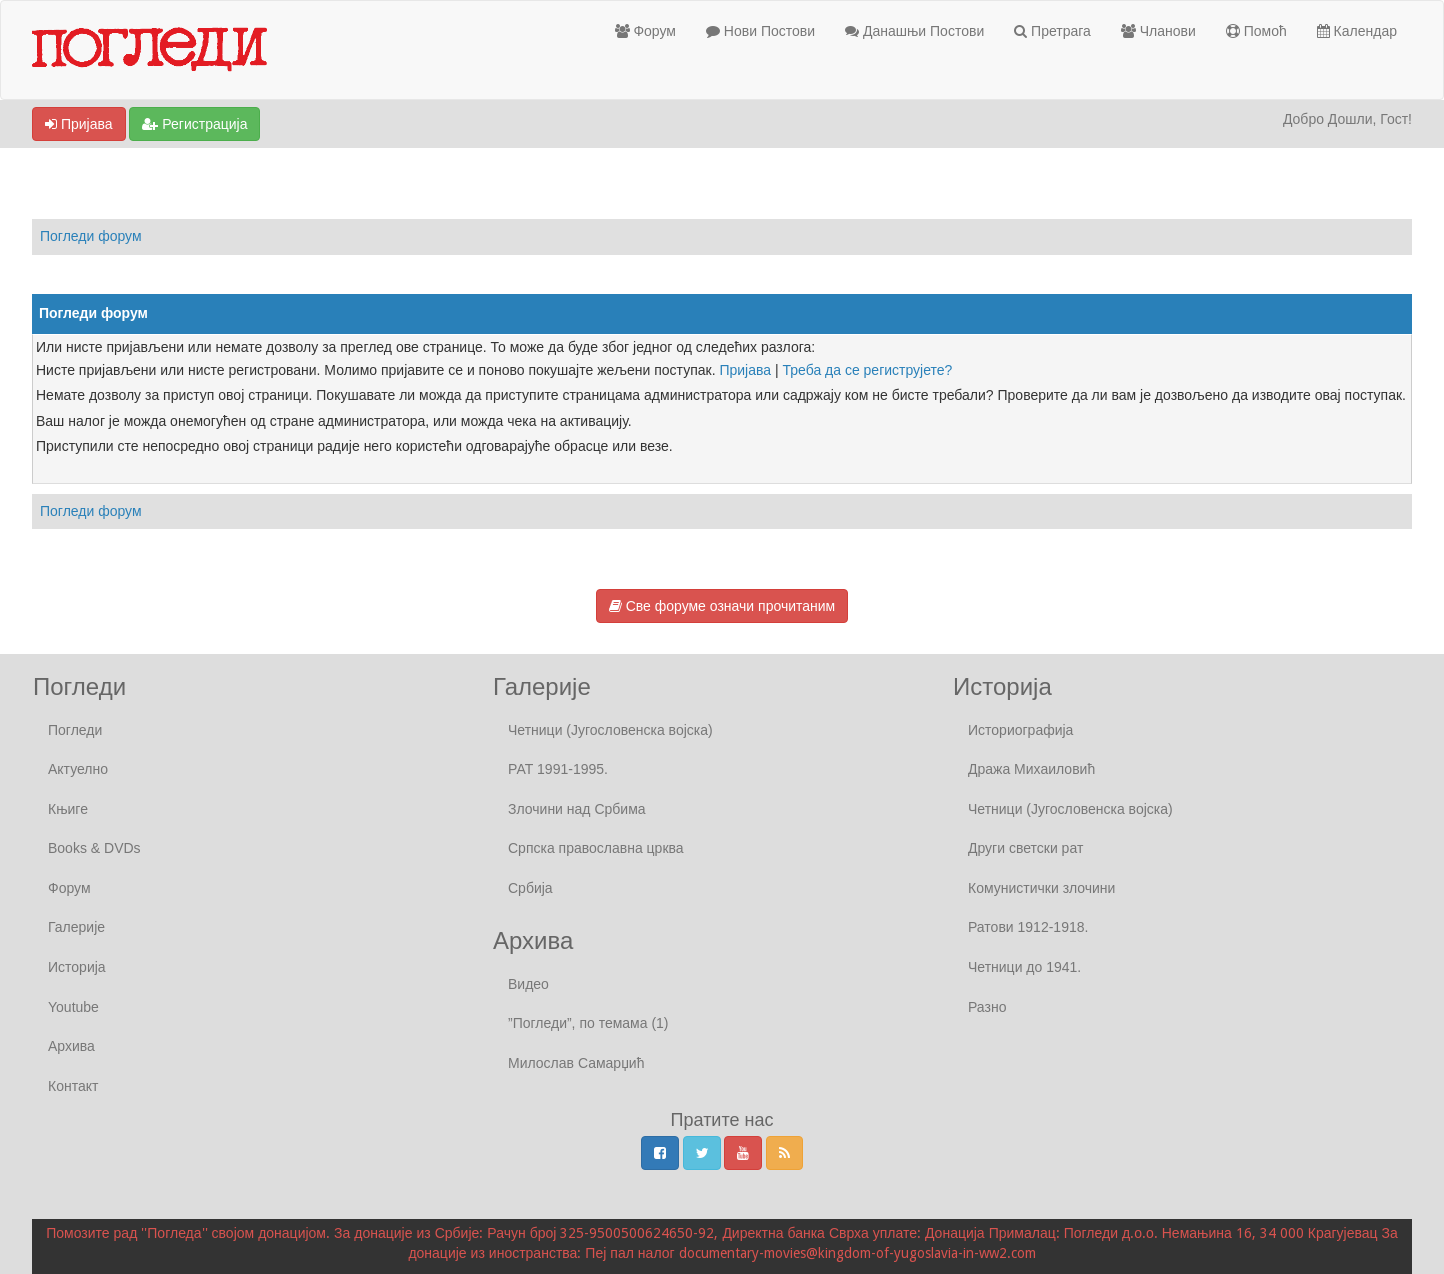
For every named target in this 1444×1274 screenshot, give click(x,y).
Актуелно (78, 769)
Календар (1357, 31)
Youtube (73, 1007)
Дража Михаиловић (1031, 769)
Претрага (1052, 31)
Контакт (73, 1086)
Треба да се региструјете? (868, 370)
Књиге (68, 809)
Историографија (1020, 730)
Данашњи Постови (914, 31)
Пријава (79, 124)
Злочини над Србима (577, 809)
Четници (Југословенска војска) (610, 730)
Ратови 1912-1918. (1028, 927)
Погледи (75, 730)
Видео (528, 984)
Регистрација (194, 124)
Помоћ (1256, 31)
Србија (530, 888)
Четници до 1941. (1024, 967)
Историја (77, 967)
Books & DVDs (94, 848)
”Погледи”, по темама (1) (588, 1023)
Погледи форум (91, 236)
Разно (987, 1007)
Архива (71, 1046)
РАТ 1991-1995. (558, 769)
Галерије (76, 927)
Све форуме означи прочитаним (722, 606)
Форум (645, 31)
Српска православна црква (596, 848)
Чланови (1158, 31)
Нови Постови (760, 31)
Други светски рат (1025, 848)
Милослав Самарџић (576, 1063)
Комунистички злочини (1041, 888)
